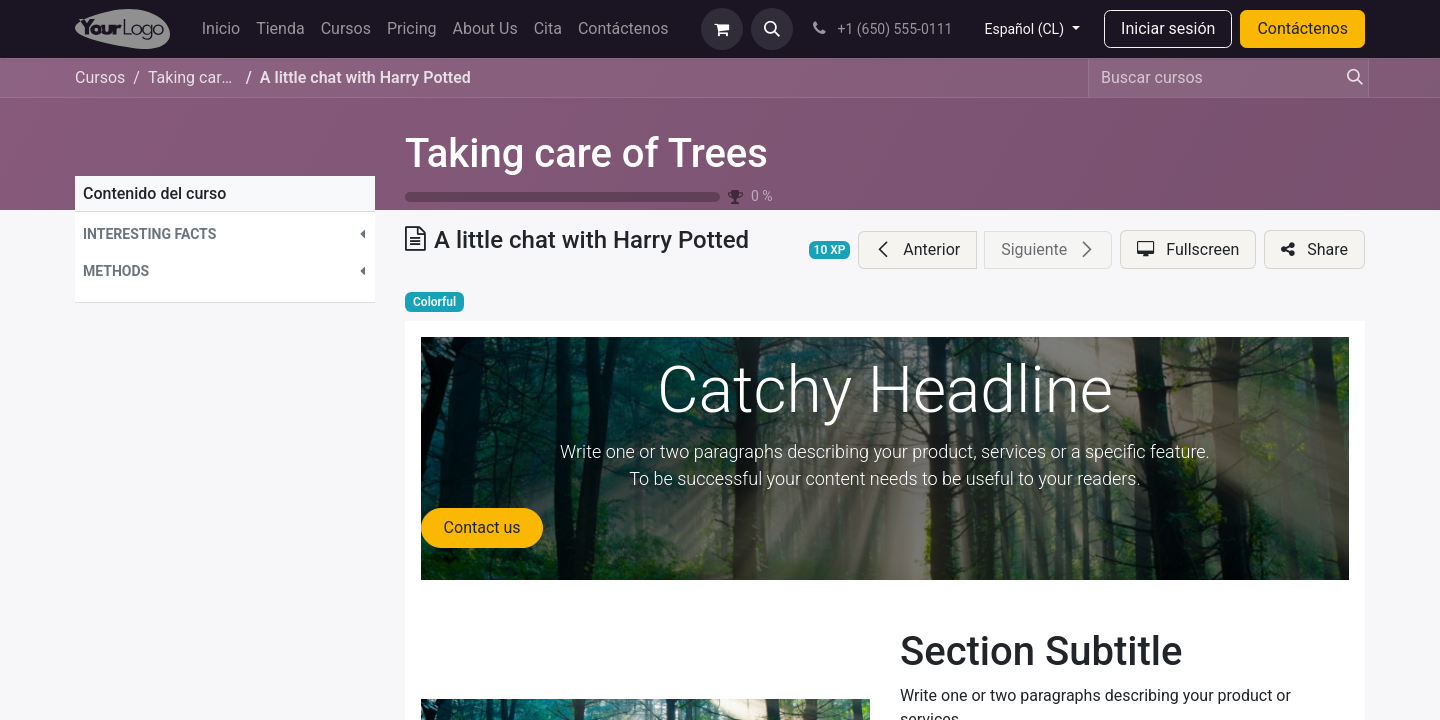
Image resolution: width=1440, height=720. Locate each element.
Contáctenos (1302, 28)
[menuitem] (221, 29)
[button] (772, 29)
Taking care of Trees (586, 153)
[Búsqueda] (1349, 78)
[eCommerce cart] (722, 29)
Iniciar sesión (1168, 28)
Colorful (434, 302)
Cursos (100, 77)
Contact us (482, 527)
